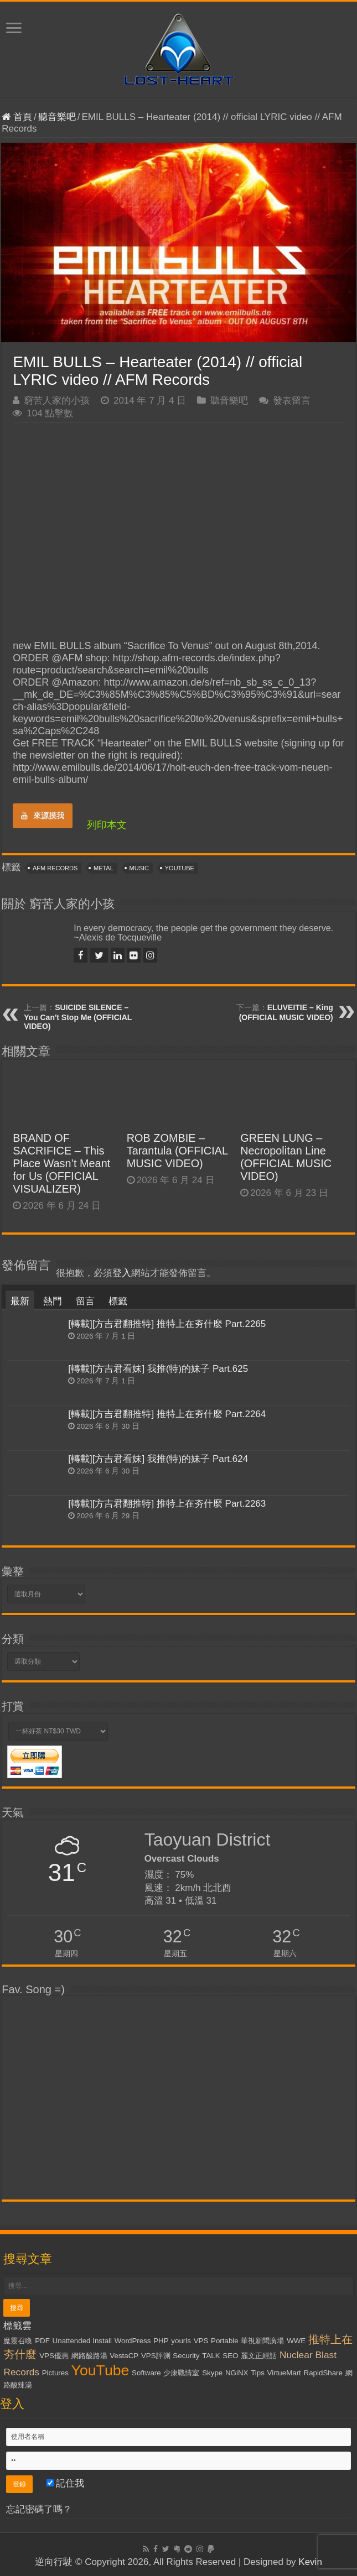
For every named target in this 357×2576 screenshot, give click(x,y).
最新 (20, 1301)
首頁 (17, 117)
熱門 (52, 1301)
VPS (201, 2341)
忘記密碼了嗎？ (39, 2509)
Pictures (55, 2373)
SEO (230, 2356)
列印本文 (107, 824)
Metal (103, 868)
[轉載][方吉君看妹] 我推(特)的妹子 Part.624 (158, 1459)
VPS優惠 (54, 2356)
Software (146, 2373)
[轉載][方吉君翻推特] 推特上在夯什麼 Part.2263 (167, 1503)
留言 (85, 1301)
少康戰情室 (181, 2373)
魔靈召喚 (17, 2341)
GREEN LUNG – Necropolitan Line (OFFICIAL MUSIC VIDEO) (286, 1157)
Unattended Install (82, 2341)
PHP (160, 2341)
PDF (42, 2341)
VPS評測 (155, 2356)
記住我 (65, 2483)
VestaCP (124, 2356)
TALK (211, 2356)
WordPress (133, 2341)
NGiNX (236, 2373)
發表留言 (292, 400)
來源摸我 (42, 815)
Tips (258, 2373)
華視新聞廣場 (262, 2341)
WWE (296, 2341)
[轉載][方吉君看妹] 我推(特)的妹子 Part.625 (158, 1368)
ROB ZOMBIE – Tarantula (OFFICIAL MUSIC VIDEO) (177, 1150)
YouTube (179, 868)
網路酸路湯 (89, 2356)
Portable (225, 2341)
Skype (212, 2373)
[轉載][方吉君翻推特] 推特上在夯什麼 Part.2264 (167, 1414)
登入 (121, 1273)
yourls (181, 2341)
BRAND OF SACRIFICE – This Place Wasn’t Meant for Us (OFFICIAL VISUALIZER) (61, 1163)
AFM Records (55, 868)
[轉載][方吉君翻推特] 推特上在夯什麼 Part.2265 (167, 1324)
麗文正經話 (259, 2356)
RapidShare (323, 2373)
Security (186, 2356)
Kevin (310, 2562)
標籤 (117, 1301)
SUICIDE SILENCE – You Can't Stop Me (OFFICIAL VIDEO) (78, 1017)
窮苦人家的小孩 (57, 400)
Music (139, 868)
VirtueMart (284, 2373)
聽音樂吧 (57, 117)
